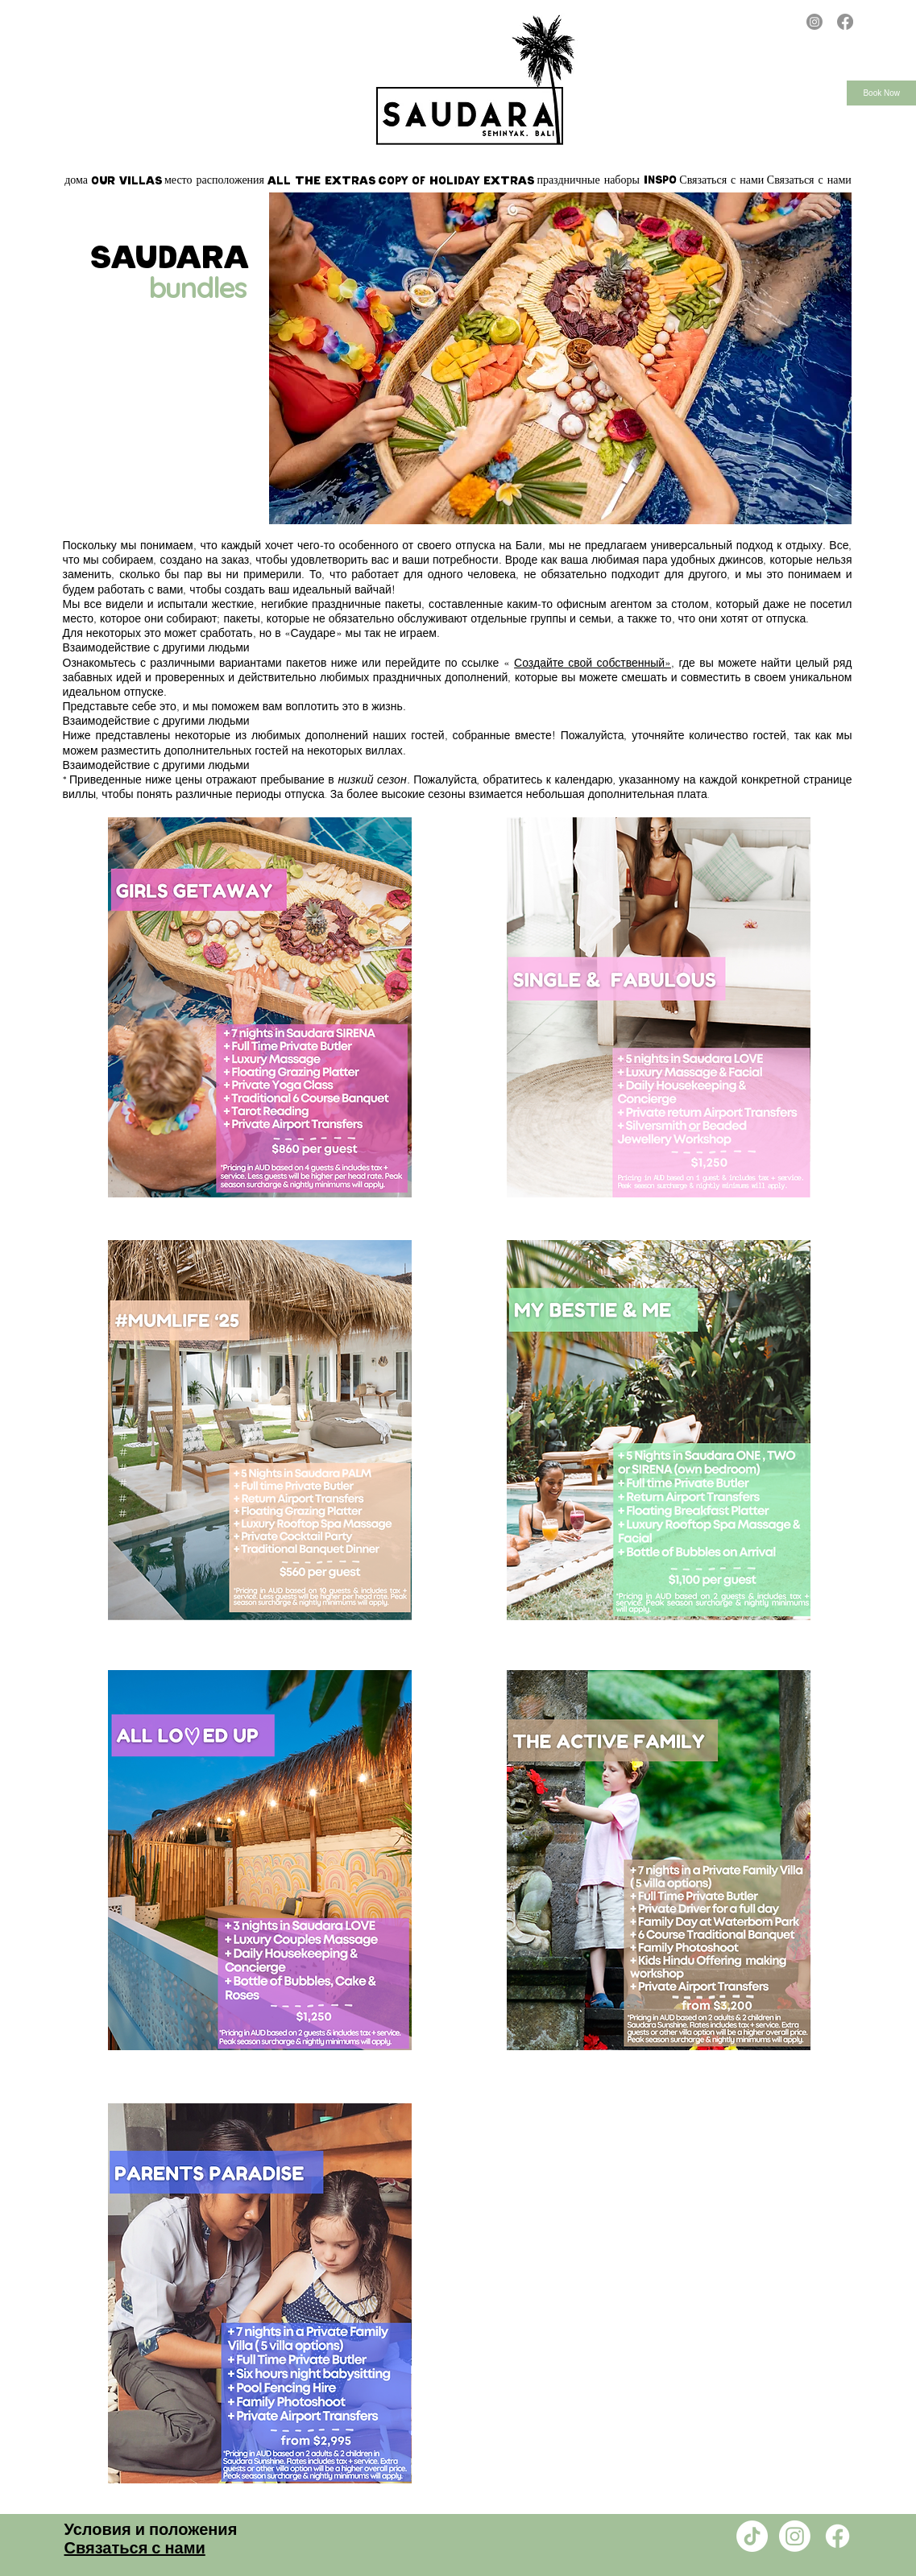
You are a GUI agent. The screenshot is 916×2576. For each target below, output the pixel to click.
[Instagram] (814, 22)
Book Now (881, 93)
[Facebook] (845, 22)
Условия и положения (151, 2530)
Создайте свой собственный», (594, 662)
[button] (126, 180)
